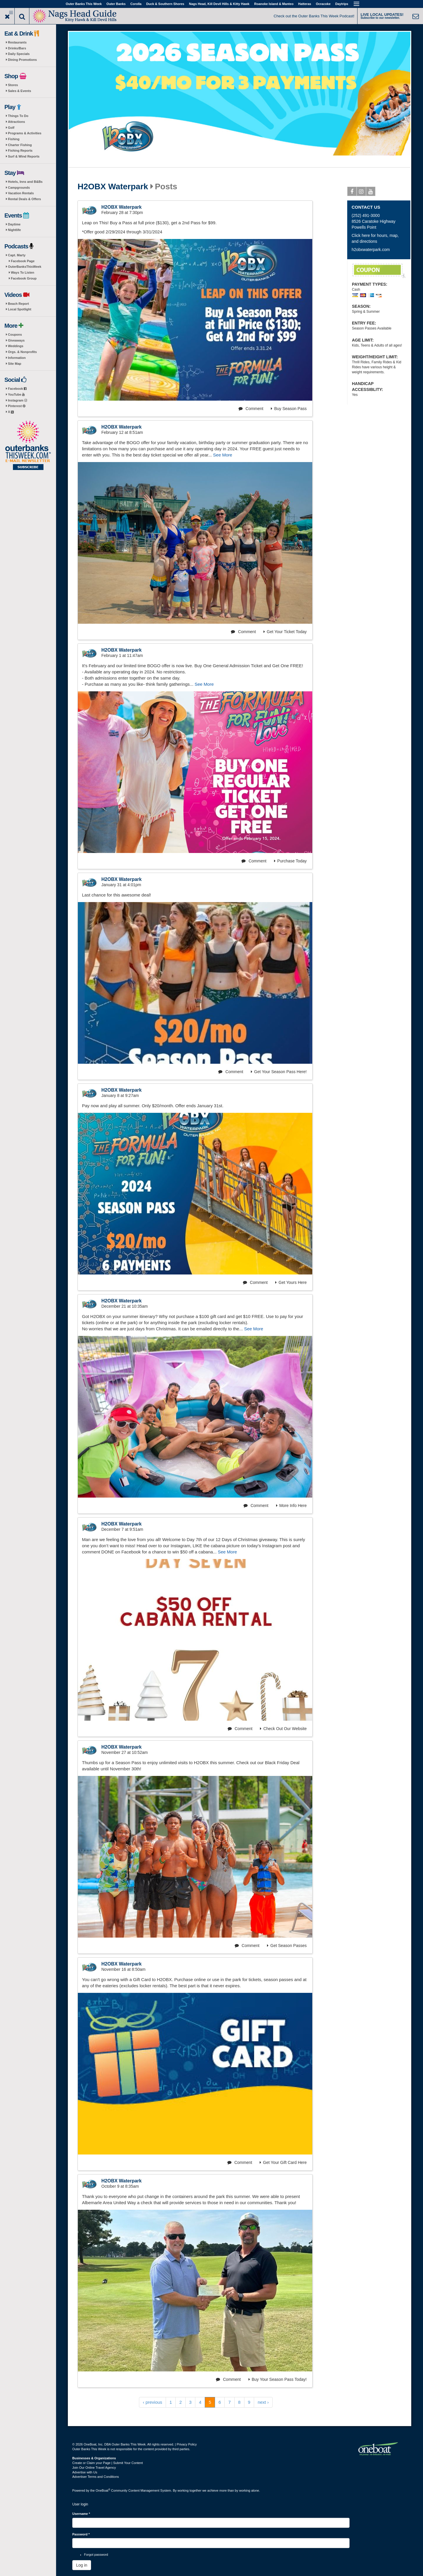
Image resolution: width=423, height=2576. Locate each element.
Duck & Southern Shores (165, 4)
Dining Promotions (22, 59)
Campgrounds (19, 187)
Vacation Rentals (21, 193)
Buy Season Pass (289, 408)
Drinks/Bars (17, 48)
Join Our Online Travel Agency (94, 2467)
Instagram (17, 400)
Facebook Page (23, 261)
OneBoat (103, 2490)
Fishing (13, 139)
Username (81, 2513)
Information (17, 357)
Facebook (17, 388)
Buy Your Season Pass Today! (278, 2379)
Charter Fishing (20, 145)
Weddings (15, 346)
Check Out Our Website (283, 1728)
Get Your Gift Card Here (283, 2162)
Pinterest (16, 406)
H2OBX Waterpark (113, 186)
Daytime (14, 224)
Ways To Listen (22, 272)
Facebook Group (23, 278)
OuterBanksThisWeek (24, 266)
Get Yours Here (291, 1282)
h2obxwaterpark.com (371, 249)
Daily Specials (19, 54)
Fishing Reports (20, 150)
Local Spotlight (19, 309)
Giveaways (16, 340)
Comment (251, 408)
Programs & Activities (24, 133)
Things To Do (18, 116)
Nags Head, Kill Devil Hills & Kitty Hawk (219, 4)
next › (263, 2402)
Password (81, 2534)
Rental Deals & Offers (24, 199)
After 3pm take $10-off (378, 271)
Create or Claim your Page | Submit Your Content (107, 2463)
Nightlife (14, 230)
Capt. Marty (17, 255)
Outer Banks (115, 4)
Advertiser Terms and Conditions (95, 2476)
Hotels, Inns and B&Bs (25, 181)
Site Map (14, 363)
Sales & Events (19, 91)
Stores (13, 85)
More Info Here (291, 1505)
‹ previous (152, 2402)
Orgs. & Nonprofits (22, 352)
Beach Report (18, 303)
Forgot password (96, 2554)
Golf (11, 127)
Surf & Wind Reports (23, 156)
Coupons (15, 334)
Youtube (370, 192)
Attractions (16, 121)
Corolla (136, 4)
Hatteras (304, 4)
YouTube (16, 394)
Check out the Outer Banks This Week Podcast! (314, 16)
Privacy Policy (187, 2444)
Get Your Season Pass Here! (279, 1071)
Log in (81, 2565)
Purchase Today (290, 861)
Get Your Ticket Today (285, 631)
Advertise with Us (84, 2472)
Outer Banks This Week (84, 4)
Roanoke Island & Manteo (273, 4)
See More (222, 454)
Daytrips (341, 4)
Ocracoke (323, 4)
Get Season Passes (287, 1945)
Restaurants (17, 42)
